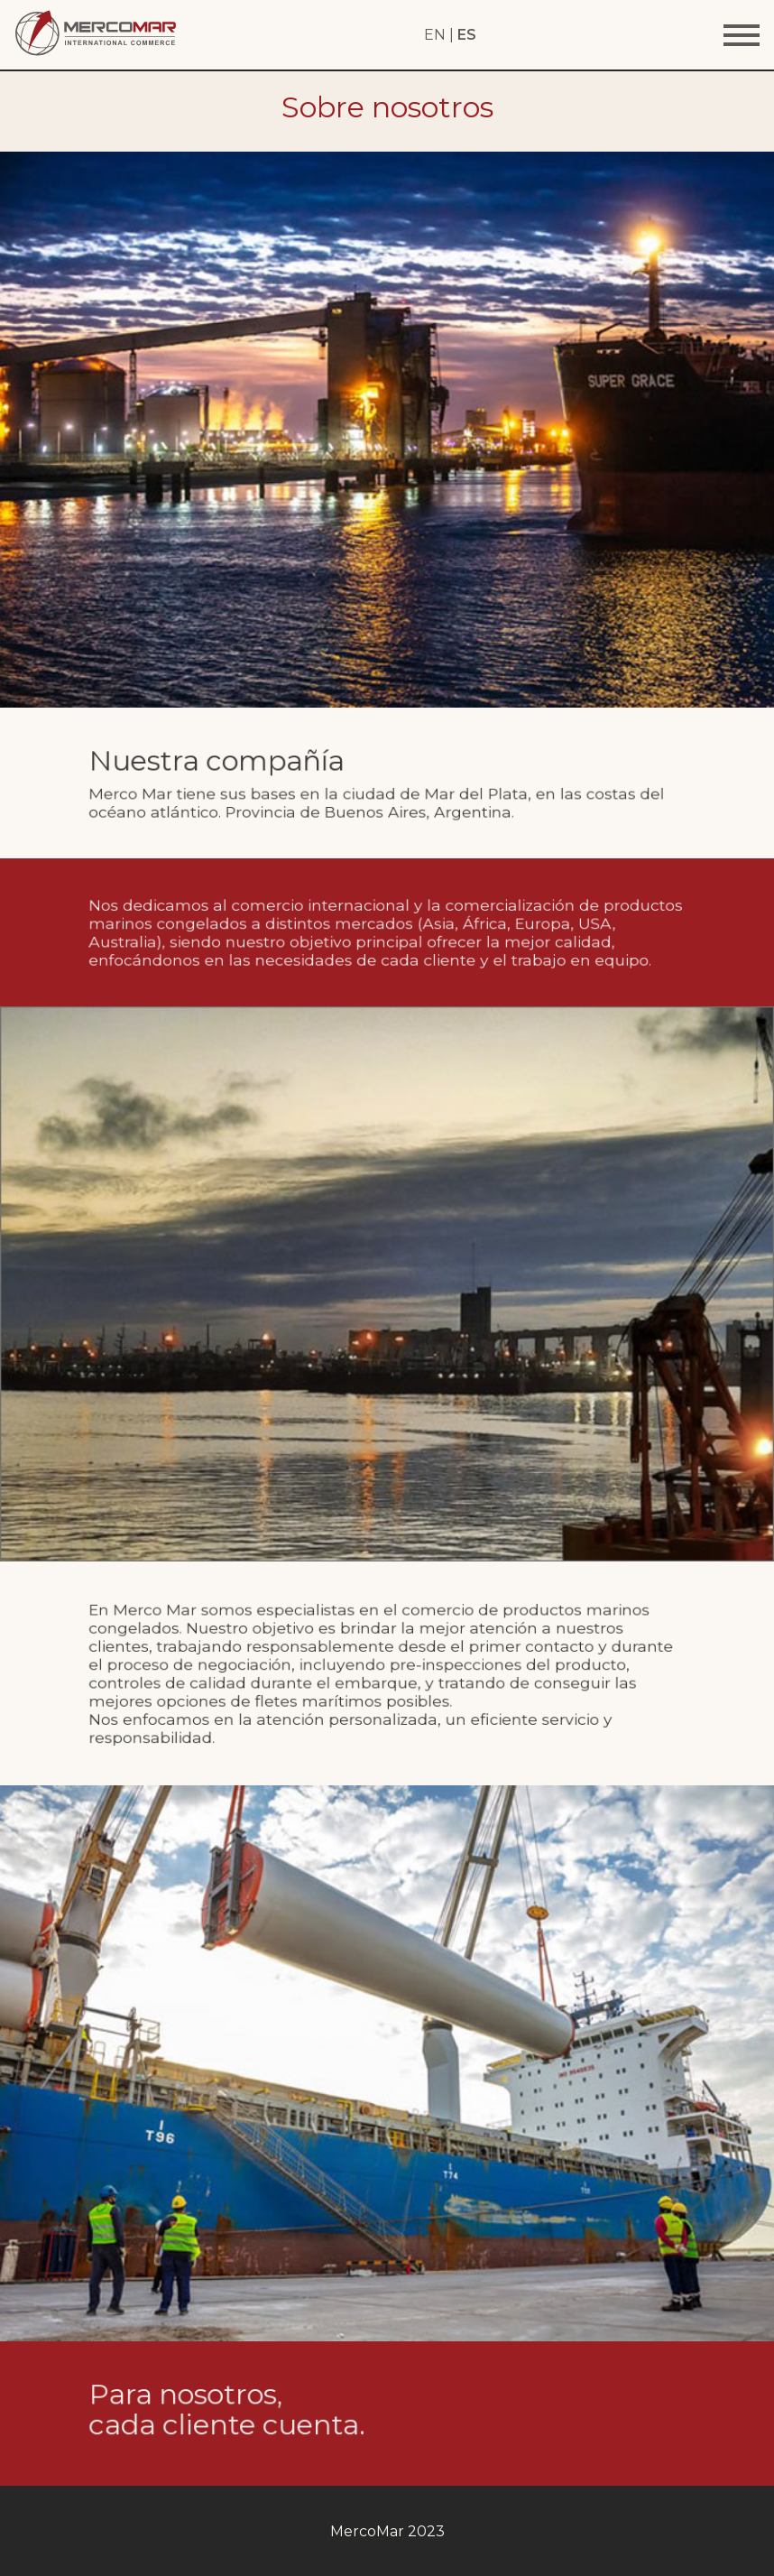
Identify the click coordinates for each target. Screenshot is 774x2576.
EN (435, 34)
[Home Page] (95, 51)
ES (466, 34)
